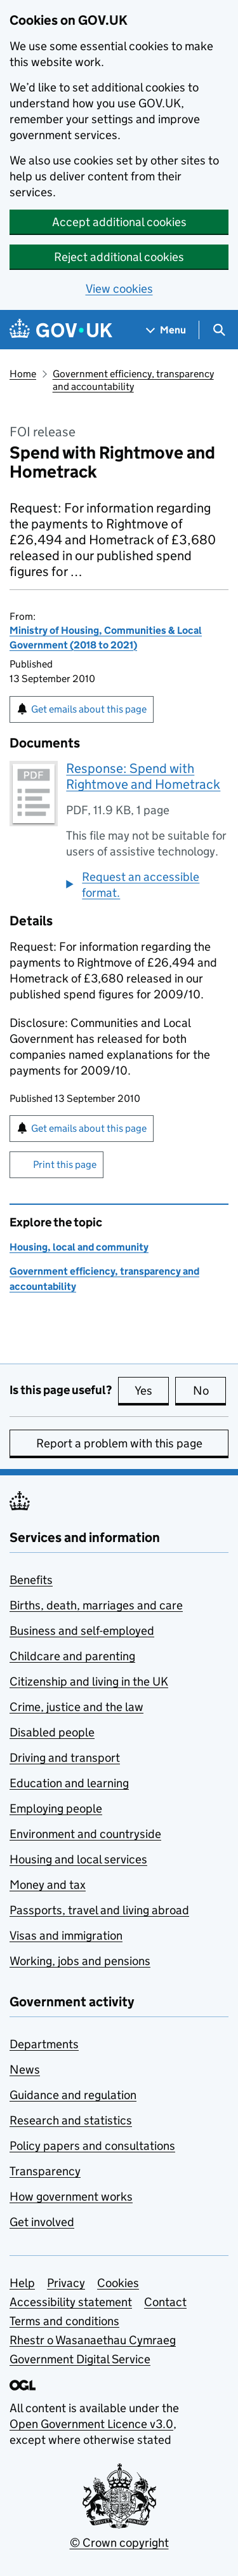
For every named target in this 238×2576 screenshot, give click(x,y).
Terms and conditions (64, 2321)
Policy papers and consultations (92, 2145)
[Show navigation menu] (166, 330)
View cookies (119, 289)
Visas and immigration (66, 1935)
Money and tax (48, 1884)
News (25, 2069)
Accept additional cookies (119, 222)
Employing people (56, 1808)
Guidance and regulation (73, 2095)
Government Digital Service (80, 2359)
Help (22, 2283)
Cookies (118, 2283)
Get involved (42, 2222)
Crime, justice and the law (76, 1707)
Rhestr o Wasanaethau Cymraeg (93, 2340)
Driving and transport (65, 1757)
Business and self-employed (82, 1630)
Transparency (45, 2171)
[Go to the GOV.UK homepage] (61, 330)
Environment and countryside (85, 1834)
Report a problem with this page (119, 1443)
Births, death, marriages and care (96, 1605)
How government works (71, 2196)
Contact (165, 2302)
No (210, 1390)
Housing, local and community (79, 1247)
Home (23, 374)
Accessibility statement (71, 2302)
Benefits (31, 1580)
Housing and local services (78, 1859)
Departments (44, 2044)
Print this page (64, 1164)
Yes (152, 1390)
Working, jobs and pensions (80, 1961)
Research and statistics (71, 2120)
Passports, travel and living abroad (99, 1910)
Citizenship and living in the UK (89, 1681)
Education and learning (69, 1783)
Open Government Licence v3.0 (91, 2424)
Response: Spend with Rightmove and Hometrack (143, 776)
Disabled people (52, 1732)
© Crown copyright (119, 2542)
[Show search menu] (218, 330)
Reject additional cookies (119, 257)
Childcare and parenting (72, 1656)
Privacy (66, 2283)
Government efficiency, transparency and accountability (133, 380)
